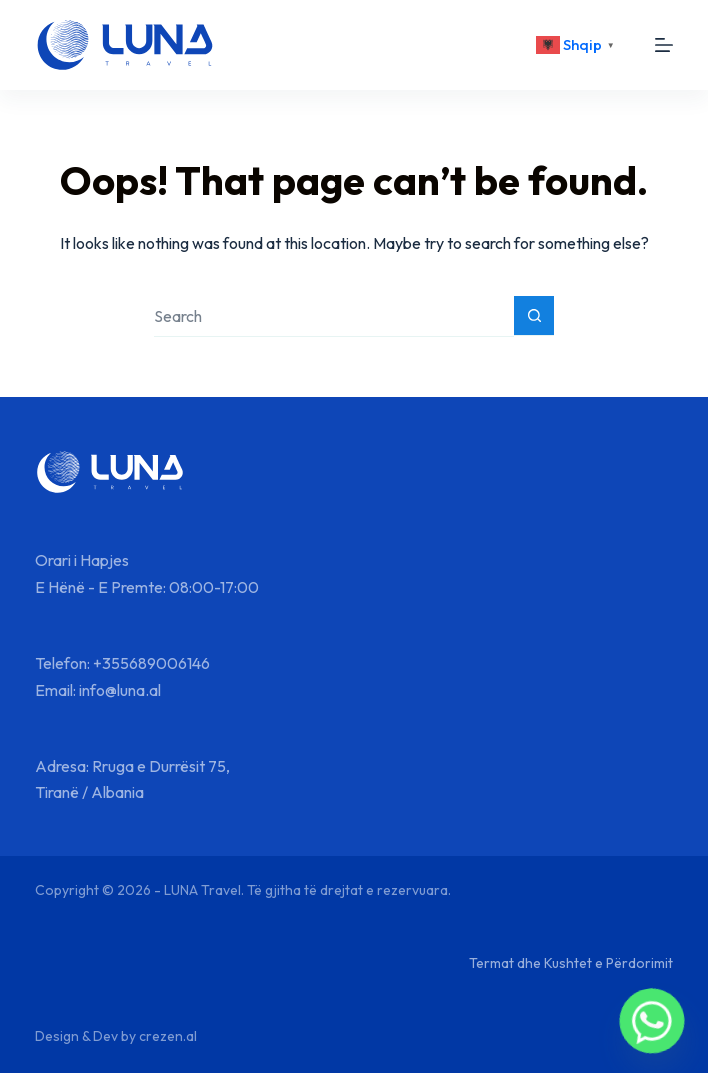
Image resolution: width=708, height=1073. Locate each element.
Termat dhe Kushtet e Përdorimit (571, 963)
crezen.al (168, 1036)
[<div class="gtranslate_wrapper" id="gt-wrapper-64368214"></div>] (578, 45)
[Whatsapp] (652, 1021)
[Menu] (664, 45)
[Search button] (534, 316)
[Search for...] (334, 316)
